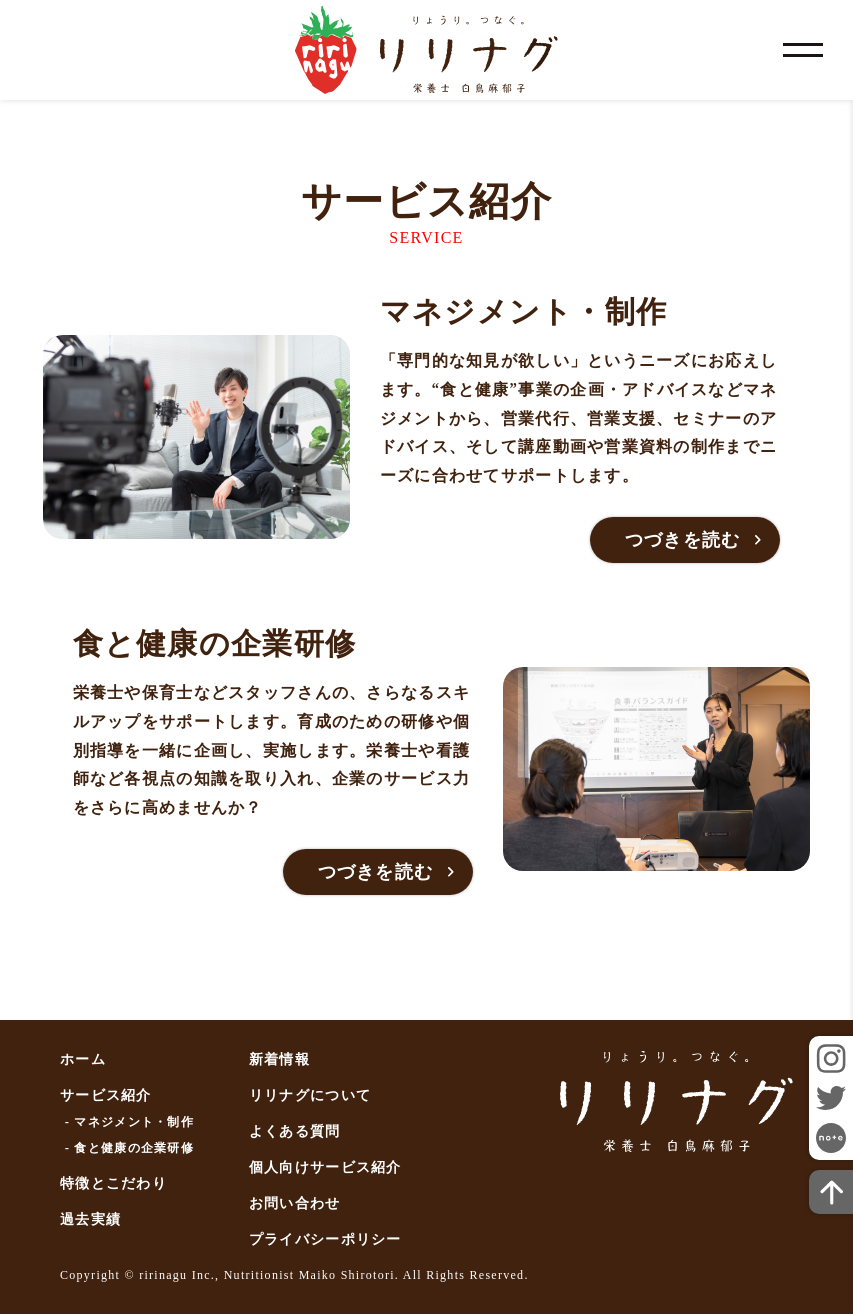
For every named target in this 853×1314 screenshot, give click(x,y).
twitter (831, 1098)
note (831, 1138)
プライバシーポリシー (325, 1238)
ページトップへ (831, 1192)
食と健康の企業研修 (134, 1147)
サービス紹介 (106, 1094)
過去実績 (90, 1218)
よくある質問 (295, 1130)
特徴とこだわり (113, 1182)
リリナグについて (310, 1094)
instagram (831, 1058)
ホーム (83, 1058)
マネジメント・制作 (134, 1121)
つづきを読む (683, 539)
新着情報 (279, 1058)
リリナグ (676, 1102)
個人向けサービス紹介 (325, 1166)
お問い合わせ (295, 1202)
